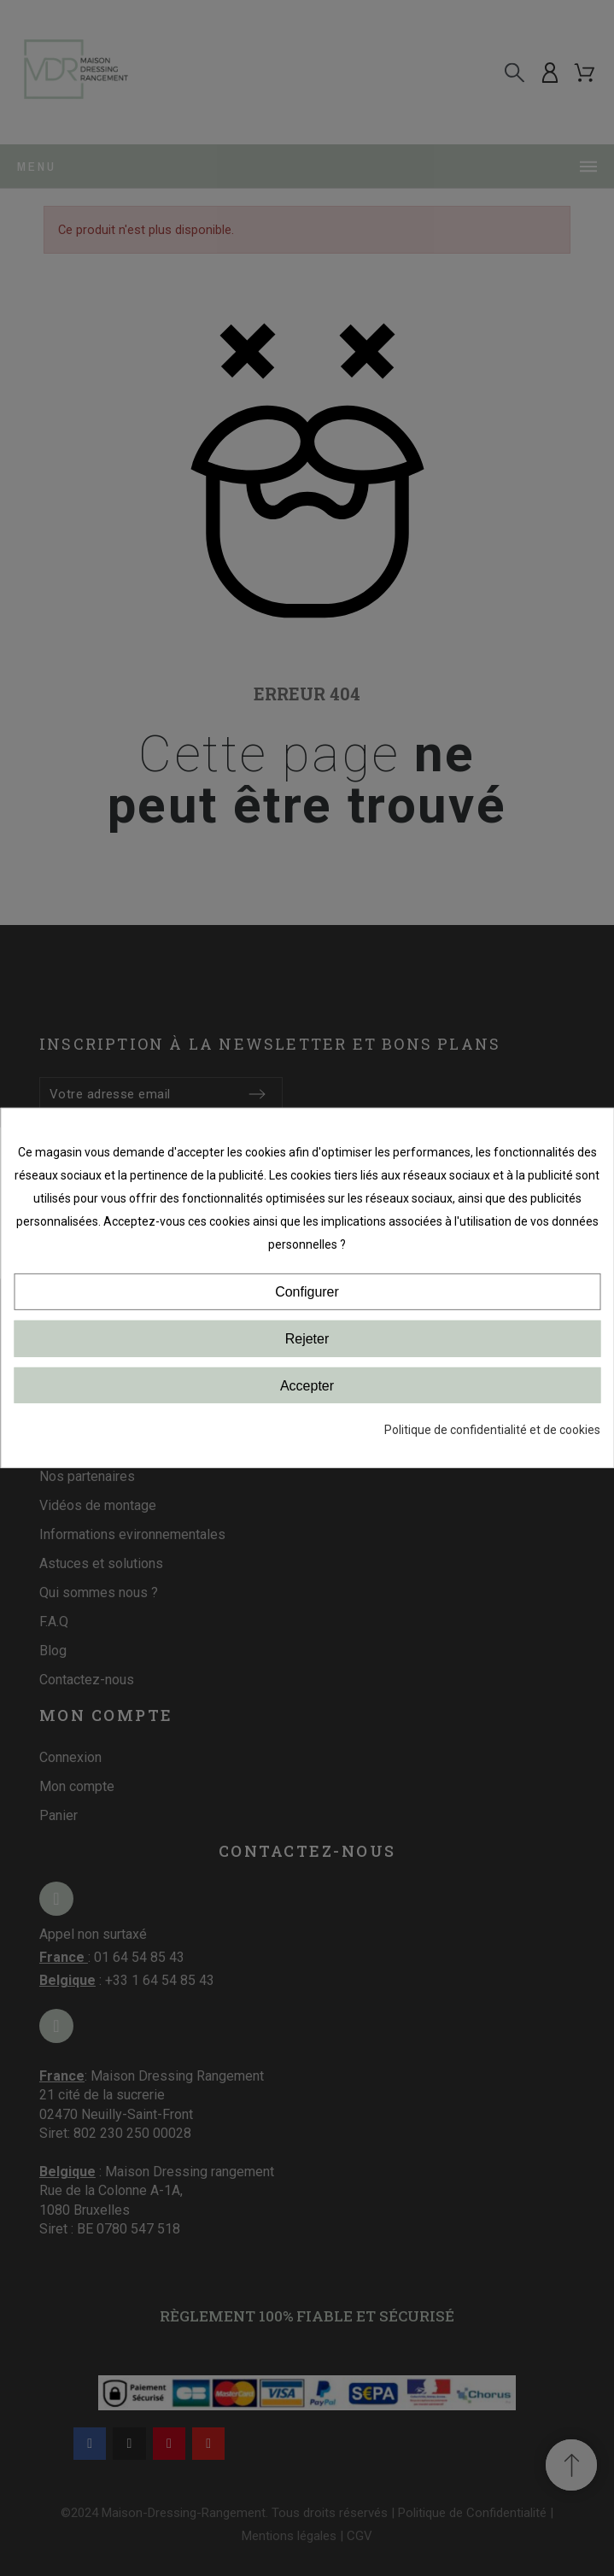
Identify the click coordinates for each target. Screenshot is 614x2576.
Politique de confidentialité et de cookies (492, 1430)
